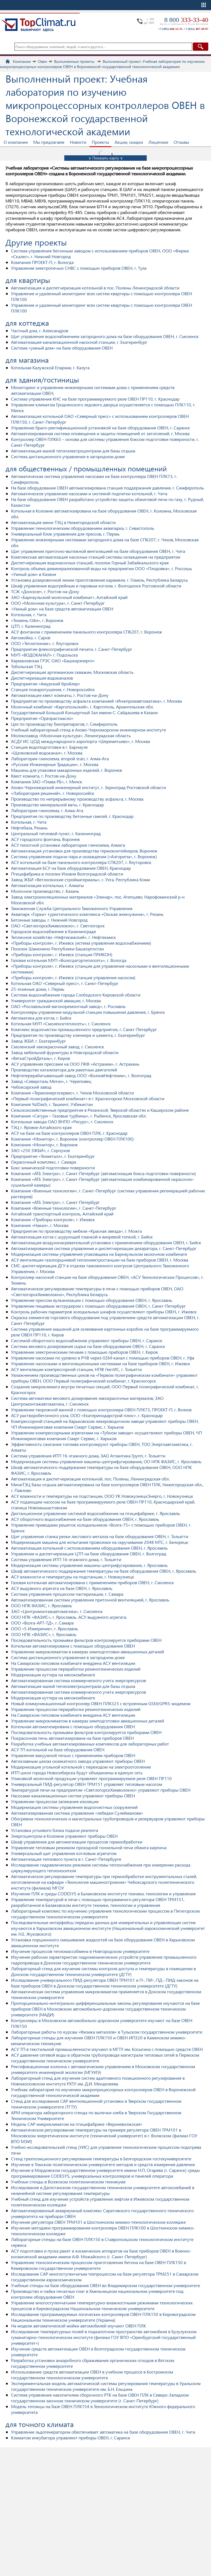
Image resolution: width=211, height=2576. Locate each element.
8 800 (186, 19)
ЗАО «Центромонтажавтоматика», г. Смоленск (57, 1611)
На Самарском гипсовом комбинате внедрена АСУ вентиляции (73, 1663)
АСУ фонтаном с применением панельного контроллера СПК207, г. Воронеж (86, 632)
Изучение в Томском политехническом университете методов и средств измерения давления (103, 2164)
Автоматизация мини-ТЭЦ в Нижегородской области (63, 522)
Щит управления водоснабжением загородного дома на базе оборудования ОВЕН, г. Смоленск (105, 336)
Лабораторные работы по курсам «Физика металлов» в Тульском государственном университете (106, 2032)
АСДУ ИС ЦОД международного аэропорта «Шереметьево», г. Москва (80, 741)
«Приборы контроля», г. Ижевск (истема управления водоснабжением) (81, 943)
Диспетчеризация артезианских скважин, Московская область (72, 672)
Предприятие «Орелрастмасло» (42, 718)
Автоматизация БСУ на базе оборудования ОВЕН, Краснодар (71, 868)
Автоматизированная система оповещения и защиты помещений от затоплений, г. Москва (100, 433)
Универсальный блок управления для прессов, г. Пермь (65, 534)
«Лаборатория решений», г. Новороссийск (52, 793)
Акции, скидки (129, 142)
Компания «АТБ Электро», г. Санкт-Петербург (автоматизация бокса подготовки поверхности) (103, 1173)
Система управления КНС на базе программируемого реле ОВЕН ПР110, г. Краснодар (95, 399)
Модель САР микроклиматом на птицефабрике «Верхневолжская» (76, 2124)
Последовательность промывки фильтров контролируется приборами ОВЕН (86, 1640)
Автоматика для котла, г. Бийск (41, 1018)
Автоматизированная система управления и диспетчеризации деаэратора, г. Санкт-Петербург (103, 1248)
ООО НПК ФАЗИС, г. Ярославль (41, 1605)
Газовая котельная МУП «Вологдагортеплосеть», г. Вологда (68, 960)
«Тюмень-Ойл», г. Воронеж (37, 620)
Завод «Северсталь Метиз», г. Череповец (51, 1081)
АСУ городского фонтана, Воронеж (45, 839)
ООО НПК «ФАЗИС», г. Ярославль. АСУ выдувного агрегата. (69, 1617)
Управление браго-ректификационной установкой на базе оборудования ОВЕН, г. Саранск (100, 427)
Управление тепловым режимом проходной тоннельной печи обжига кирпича (88, 1847)
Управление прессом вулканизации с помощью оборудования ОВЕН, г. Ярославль (91, 1300)
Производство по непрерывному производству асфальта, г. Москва (77, 799)
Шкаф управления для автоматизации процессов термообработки (76, 1842)
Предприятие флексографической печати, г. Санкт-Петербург (71, 649)
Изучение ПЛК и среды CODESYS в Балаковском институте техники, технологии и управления (103, 1893)
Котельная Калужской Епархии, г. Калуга (50, 367)
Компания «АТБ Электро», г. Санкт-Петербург (55, 1202)
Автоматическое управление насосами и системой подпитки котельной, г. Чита (89, 493)
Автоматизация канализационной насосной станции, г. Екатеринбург (79, 342)
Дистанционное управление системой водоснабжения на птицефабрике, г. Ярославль (95, 1513)
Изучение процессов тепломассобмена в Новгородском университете (80, 1951)
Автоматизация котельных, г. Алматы (47, 885)
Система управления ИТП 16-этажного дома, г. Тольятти (66, 1559)
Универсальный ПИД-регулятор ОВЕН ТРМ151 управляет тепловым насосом (86, 1784)
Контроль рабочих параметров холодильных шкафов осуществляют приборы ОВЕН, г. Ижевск (104, 1311)
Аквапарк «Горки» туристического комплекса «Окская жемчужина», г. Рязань (87, 914)
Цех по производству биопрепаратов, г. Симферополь (64, 724)
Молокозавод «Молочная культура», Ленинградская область (71, 735)
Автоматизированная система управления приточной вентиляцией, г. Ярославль (90, 1600)
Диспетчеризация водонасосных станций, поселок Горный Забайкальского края (90, 562)
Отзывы (181, 142)
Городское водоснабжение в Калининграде (53, 931)
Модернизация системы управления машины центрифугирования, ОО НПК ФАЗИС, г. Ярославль (106, 1461)
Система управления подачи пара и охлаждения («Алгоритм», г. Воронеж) (84, 856)
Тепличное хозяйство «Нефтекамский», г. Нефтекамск (63, 937)
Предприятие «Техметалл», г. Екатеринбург (53, 1156)
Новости (78, 142)
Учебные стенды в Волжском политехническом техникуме (68, 2181)
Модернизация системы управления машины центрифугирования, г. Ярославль (89, 1565)
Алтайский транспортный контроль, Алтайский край (62, 1214)
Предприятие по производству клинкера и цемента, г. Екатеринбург (78, 1035)
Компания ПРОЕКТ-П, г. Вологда (42, 262)
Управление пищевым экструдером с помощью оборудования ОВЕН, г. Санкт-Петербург (98, 1306)
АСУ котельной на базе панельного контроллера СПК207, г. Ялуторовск (81, 862)
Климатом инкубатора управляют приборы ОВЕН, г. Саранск (70, 2437)
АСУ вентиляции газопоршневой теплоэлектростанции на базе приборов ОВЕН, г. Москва (99, 1260)
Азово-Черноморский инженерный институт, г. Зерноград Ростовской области (88, 787)
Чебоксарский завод (31, 1087)
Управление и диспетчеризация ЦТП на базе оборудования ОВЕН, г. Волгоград (88, 1553)
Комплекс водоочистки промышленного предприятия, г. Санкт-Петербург (84, 1029)
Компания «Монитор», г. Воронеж (44, 1144)
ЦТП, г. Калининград (31, 626)
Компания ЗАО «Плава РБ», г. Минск (46, 781)
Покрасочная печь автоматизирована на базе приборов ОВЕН (72, 1738)
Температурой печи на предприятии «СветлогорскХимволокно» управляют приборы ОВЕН (100, 1790)
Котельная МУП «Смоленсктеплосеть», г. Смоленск (61, 1023)
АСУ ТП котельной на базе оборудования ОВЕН (57, 1749)
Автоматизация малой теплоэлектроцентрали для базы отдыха (73, 451)
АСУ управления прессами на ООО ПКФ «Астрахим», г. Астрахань (75, 1064)
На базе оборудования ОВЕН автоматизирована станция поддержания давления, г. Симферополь (107, 488)
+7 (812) (196, 28)
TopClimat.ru (38, 24)
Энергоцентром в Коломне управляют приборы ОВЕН (64, 1836)
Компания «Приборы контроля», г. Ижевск (53, 1219)
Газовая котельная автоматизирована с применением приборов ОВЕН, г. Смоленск (92, 1582)
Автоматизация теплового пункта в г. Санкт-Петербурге (66, 1859)
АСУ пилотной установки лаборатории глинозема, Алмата (68, 845)
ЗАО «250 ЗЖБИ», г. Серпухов (40, 1150)
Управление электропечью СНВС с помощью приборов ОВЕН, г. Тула (78, 268)
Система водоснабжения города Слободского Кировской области (75, 995)
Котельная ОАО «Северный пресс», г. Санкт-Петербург (64, 983)
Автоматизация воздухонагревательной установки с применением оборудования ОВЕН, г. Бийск (106, 1242)
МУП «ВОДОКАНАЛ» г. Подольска (44, 655)
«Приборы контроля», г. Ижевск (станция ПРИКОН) (61, 954)
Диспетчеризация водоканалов (42, 678)
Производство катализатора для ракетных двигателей (64, 1069)
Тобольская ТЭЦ (26, 666)
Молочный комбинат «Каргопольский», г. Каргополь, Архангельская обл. (82, 707)
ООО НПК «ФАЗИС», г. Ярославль (43, 1634)
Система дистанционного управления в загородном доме (68, 456)
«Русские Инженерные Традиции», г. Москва (54, 764)
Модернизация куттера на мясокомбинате (53, 1674)
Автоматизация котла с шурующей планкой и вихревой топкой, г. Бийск (82, 1237)
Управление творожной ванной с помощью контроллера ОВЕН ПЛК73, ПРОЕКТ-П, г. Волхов (101, 1409)
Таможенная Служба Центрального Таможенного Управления (71, 908)
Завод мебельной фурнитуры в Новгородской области (64, 1052)
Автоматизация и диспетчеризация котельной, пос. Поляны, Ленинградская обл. (90, 1479)
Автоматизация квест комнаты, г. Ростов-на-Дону (60, 695)
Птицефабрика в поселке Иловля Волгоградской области (67, 874)
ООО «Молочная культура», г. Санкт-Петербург (58, 603)
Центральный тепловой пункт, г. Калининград (56, 833)
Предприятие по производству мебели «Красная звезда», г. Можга (76, 1231)
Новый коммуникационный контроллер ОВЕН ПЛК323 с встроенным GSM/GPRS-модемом (100, 1703)
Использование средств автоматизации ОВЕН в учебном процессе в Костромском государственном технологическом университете (92, 2374)
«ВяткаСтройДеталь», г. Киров (40, 1058)
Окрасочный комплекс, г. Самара (43, 1162)
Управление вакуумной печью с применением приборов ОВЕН (73, 1755)
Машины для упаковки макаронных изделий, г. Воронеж (66, 770)
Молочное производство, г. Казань (45, 891)
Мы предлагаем (48, 142)
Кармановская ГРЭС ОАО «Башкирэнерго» (53, 660)
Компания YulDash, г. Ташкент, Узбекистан (52, 1104)
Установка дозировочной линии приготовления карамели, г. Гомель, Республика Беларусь (99, 580)
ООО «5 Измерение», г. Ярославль (44, 1628)
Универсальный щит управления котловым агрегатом (63, 1853)
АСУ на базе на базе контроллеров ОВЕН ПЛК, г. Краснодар (69, 1133)
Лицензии (158, 142)
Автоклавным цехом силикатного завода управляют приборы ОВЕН (78, 1761)
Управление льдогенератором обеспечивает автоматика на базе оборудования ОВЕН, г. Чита (103, 2432)
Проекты (100, 142)
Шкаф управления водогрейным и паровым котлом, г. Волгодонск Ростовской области (96, 586)
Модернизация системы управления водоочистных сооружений (74, 1807)
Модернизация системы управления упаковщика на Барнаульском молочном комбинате (99, 1254)
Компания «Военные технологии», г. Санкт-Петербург (63, 1208)
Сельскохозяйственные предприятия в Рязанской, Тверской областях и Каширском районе (100, 1110)
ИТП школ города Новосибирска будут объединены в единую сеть (77, 1772)
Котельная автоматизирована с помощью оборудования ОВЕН (73, 1646)
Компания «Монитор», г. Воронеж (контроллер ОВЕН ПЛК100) (72, 1139)
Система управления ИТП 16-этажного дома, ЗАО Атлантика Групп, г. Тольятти (88, 1456)
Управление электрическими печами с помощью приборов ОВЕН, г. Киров (84, 1352)
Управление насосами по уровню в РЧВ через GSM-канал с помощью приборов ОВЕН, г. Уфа (102, 1358)
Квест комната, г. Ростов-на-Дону (43, 776)
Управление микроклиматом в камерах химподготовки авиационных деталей (87, 1651)
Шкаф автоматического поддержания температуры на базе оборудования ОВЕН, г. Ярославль (103, 1571)
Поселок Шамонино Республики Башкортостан (57, 948)
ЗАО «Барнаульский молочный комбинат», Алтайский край (69, 597)
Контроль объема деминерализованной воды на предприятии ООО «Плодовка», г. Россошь (101, 568)
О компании (16, 142)
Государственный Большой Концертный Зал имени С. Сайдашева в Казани (84, 712)
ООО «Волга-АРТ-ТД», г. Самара (42, 1623)
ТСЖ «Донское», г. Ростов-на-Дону (45, 591)
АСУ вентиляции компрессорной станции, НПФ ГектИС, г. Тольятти (76, 1369)
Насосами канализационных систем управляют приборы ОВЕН (73, 1795)
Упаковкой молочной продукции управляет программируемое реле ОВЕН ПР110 (91, 1778)
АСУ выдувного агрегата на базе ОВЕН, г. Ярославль (61, 1588)
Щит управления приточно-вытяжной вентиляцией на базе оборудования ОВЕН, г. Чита (98, 551)
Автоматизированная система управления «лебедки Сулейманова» (77, 1813)
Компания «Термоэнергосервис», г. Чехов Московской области (72, 1093)
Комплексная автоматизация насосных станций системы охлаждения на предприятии (95, 557)
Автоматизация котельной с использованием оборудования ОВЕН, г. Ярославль (89, 1548)
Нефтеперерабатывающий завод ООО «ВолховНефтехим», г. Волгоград (81, 1075)
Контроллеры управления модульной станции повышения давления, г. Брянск (88, 1012)
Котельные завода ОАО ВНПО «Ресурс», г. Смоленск (62, 1121)
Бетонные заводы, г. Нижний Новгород (49, 920)
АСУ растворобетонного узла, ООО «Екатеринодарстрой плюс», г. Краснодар (87, 1415)
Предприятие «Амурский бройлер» (45, 683)
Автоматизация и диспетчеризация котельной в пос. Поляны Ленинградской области (95, 288)
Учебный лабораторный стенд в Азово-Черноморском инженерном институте (88, 730)
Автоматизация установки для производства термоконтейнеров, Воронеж (84, 851)
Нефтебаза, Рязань (29, 827)
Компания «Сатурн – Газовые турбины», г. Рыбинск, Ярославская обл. (78, 1116)
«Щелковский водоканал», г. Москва (46, 753)
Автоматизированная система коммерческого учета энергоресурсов (78, 1680)
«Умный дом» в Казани (33, 574)
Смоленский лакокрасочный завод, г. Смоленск (57, 1046)
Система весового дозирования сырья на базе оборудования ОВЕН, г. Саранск (88, 1346)
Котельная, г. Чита (28, 614)
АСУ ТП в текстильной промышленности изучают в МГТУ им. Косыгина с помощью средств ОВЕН (107, 2049)
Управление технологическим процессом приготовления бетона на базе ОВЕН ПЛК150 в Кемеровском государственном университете (98, 2265)
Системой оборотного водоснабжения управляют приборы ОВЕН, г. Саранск (86, 1340)
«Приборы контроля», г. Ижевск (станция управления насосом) (73, 977)
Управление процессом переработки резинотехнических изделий (75, 1669)
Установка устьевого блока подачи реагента (54, 1830)
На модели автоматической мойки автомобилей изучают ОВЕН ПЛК (78, 2326)
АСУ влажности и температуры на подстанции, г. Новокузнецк (72, 1577)
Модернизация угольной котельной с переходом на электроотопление (81, 1767)
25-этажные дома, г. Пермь (37, 989)
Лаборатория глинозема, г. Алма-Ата (47, 810)
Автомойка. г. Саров (30, 637)
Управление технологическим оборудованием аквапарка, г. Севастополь (82, 528)
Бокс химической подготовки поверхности (53, 1167)
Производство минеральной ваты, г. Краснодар (57, 804)
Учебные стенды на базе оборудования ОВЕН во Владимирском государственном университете (105, 2285)
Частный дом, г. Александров (39, 330)
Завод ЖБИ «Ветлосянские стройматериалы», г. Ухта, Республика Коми (80, 879)
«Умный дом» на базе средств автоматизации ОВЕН (62, 609)
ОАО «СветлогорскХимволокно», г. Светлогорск (58, 925)
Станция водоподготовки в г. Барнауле (49, 747)
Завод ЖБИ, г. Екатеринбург (38, 1041)
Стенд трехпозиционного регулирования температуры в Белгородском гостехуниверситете (101, 2158)
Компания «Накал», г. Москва (39, 1225)
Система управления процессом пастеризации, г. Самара (67, 1594)
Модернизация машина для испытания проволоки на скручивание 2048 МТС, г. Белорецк (99, 1542)
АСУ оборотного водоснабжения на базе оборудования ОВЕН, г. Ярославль (85, 1519)
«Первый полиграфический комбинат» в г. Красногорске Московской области (87, 1098)
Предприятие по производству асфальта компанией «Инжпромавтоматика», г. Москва (96, 701)
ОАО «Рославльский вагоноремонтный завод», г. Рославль (68, 1006)
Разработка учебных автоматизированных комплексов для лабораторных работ (90, 1744)
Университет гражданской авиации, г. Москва (56, 1000)
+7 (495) (170, 28)
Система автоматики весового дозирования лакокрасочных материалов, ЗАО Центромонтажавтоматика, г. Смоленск (87, 1401)
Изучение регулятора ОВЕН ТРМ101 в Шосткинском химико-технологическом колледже (98, 2222)
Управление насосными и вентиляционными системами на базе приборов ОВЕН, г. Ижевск (100, 1363)
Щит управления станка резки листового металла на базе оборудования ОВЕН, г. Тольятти (99, 1536)
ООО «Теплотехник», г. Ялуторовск (45, 643)
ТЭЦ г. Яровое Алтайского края (41, 1127)
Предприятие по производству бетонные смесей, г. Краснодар (72, 816)
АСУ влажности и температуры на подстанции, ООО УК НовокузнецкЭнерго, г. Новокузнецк (102, 1496)
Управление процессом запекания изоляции (55, 1801)
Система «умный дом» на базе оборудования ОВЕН (62, 348)
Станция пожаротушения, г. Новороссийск (53, 689)
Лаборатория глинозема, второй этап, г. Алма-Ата (60, 758)
